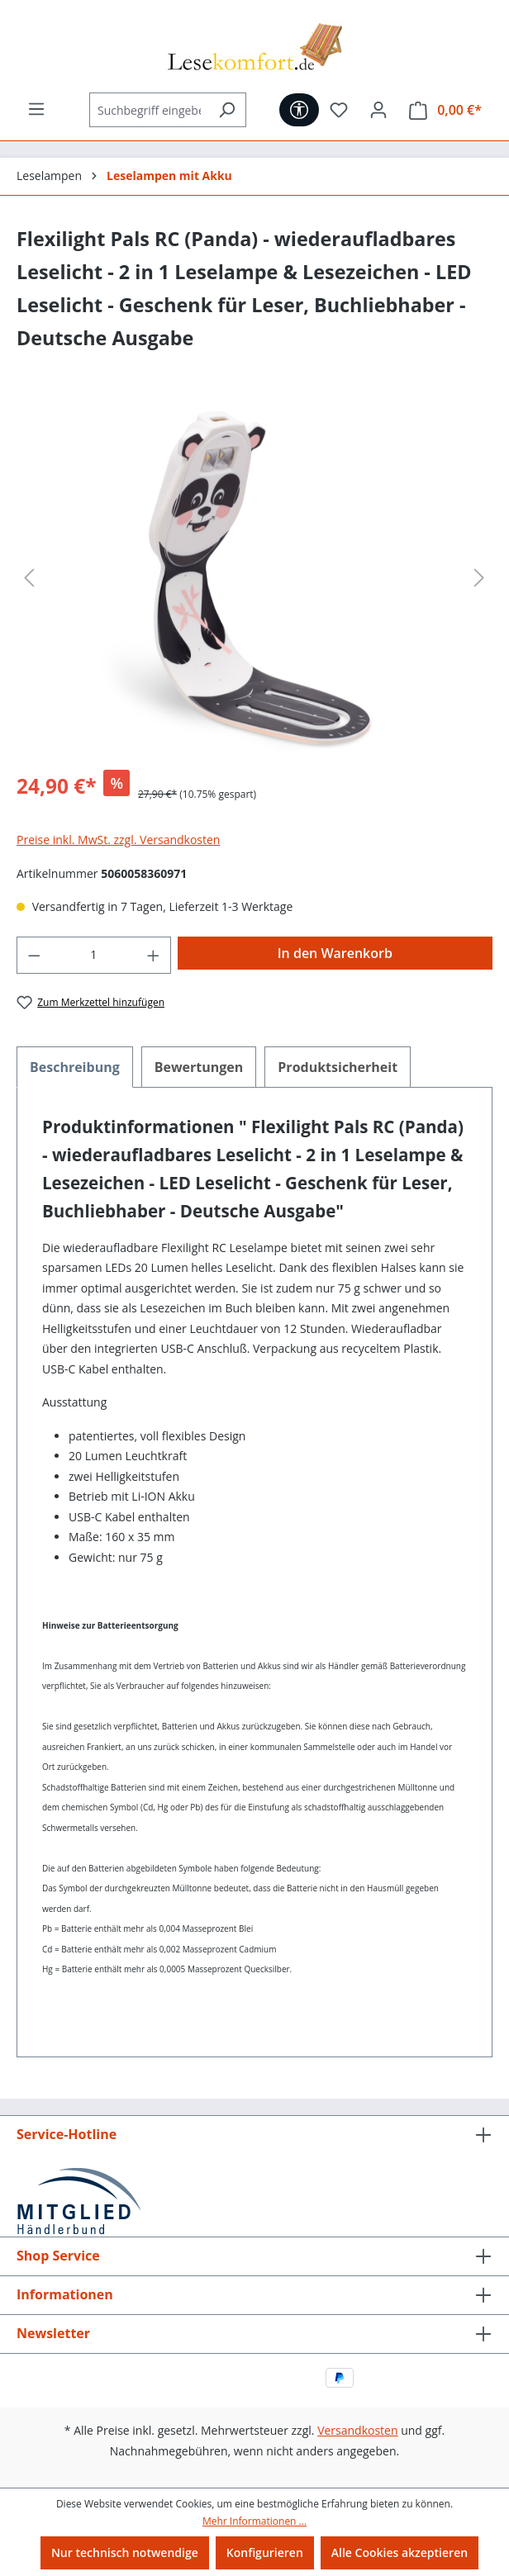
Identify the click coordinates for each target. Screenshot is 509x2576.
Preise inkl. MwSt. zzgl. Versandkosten (118, 839)
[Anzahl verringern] (34, 955)
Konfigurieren (264, 2552)
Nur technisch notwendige (124, 2552)
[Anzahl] (94, 955)
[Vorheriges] (29, 578)
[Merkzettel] (339, 109)
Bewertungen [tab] (199, 1067)
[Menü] (36, 109)
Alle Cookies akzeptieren (399, 2552)
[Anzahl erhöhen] (153, 955)
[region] (254, 578)
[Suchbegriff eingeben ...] (148, 110)
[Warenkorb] (445, 110)
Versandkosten (357, 2430)
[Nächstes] (479, 578)
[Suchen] (226, 110)
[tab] (75, 1067)
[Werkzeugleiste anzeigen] (299, 109)
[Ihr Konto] (378, 109)
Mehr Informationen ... (254, 2521)
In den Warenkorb (335, 953)
